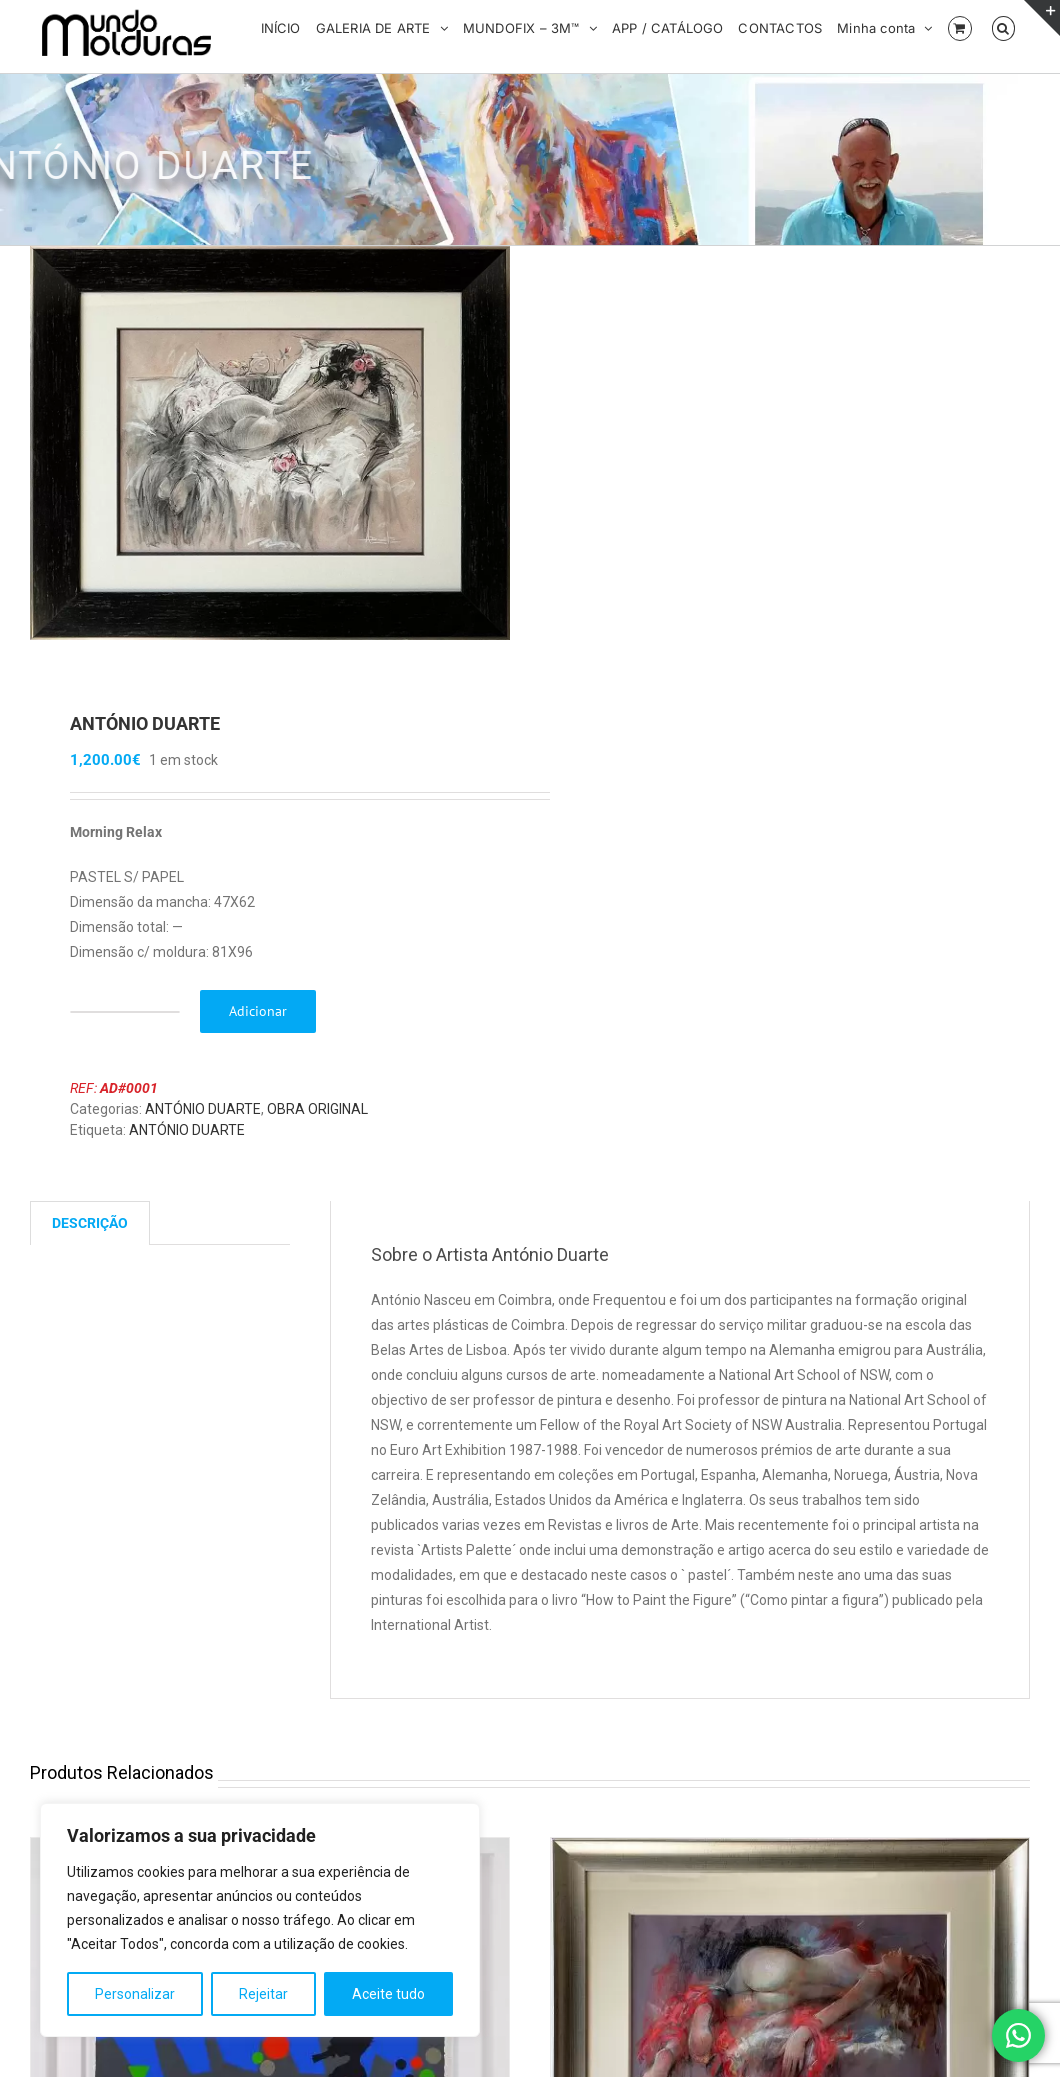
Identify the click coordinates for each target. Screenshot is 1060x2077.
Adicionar (258, 1013)
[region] (260, 1920)
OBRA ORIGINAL (317, 1111)
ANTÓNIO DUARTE (203, 1111)
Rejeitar (263, 1994)
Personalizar (135, 1994)
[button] (1003, 27)
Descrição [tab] (90, 1225)
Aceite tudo (388, 1994)
